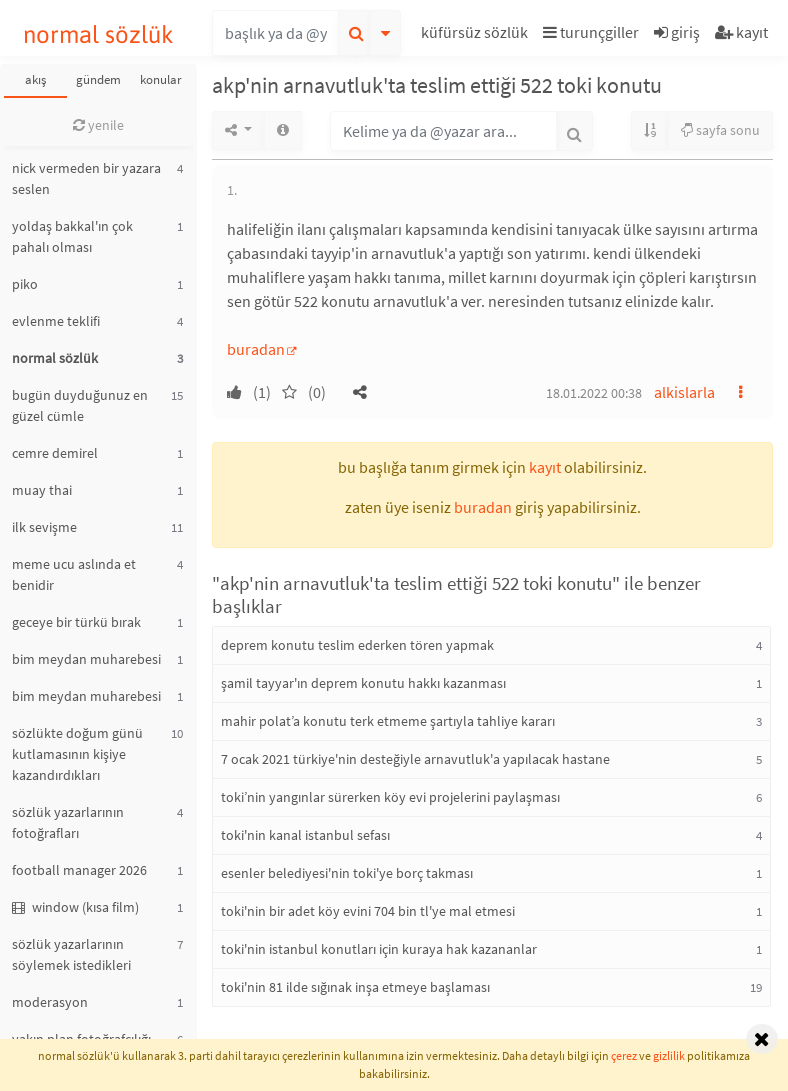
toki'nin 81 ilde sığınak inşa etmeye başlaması (355, 987)
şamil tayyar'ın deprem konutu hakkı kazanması (363, 683)
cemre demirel (55, 453)
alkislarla (684, 392)
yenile (98, 125)
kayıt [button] (545, 467)
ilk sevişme (44, 527)
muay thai (42, 490)
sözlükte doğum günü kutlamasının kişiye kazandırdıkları (77, 754)
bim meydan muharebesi (86, 659)
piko (25, 284)
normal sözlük (98, 34)
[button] (477, 35)
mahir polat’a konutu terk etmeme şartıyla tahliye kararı (388, 721)
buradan (256, 349)
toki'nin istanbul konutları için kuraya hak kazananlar (379, 949)
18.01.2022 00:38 (594, 393)
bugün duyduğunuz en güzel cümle (80, 405)
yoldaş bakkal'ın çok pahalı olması (72, 236)
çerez (624, 1055)
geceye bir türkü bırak (76, 622)
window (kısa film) (75, 907)
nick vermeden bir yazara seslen (86, 178)
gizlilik (669, 1055)
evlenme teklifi (56, 321)
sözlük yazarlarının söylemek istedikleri (71, 954)
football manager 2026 (79, 870)
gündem (98, 79)
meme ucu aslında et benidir (74, 574)
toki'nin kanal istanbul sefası (305, 835)
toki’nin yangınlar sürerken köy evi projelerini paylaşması (390, 797)
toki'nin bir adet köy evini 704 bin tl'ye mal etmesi (368, 911)
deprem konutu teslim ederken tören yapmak (357, 645)
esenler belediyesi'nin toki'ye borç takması (347, 873)
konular (161, 79)
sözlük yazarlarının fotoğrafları (68, 822)
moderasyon (50, 1002)
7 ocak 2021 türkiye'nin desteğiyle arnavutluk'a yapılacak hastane (415, 759)
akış (35, 79)
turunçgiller (591, 32)
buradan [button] (483, 507)
